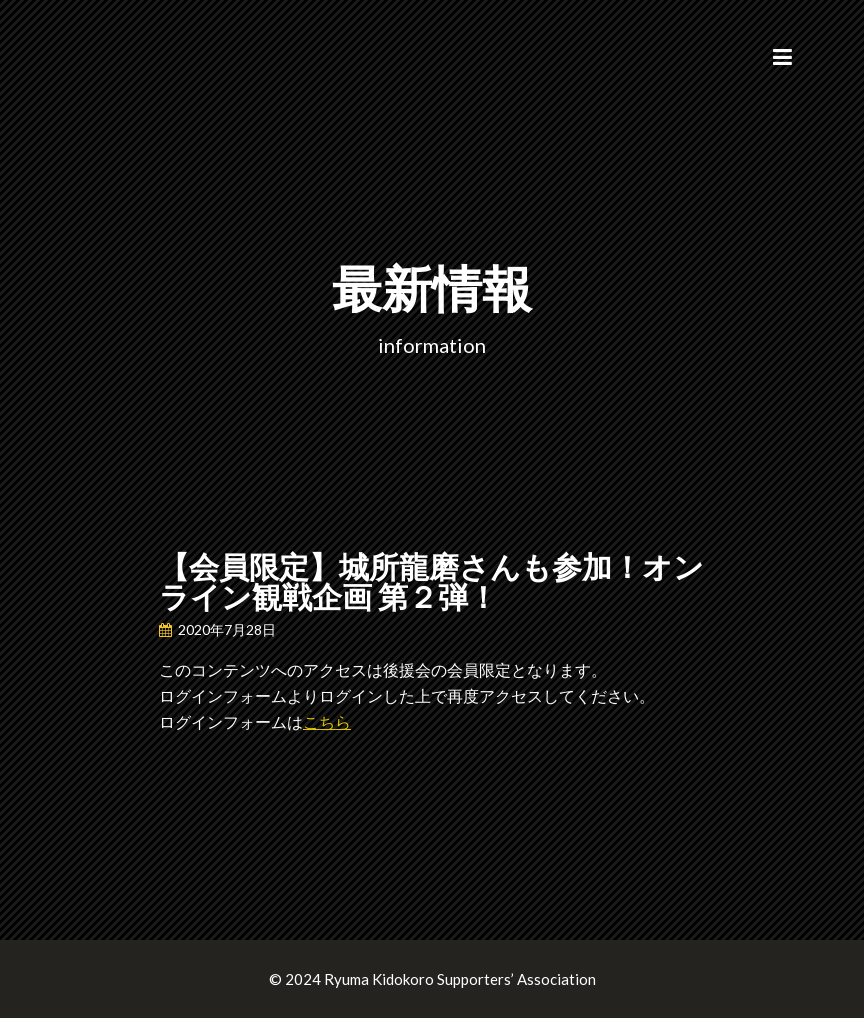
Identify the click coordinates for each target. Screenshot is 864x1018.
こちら (327, 721)
